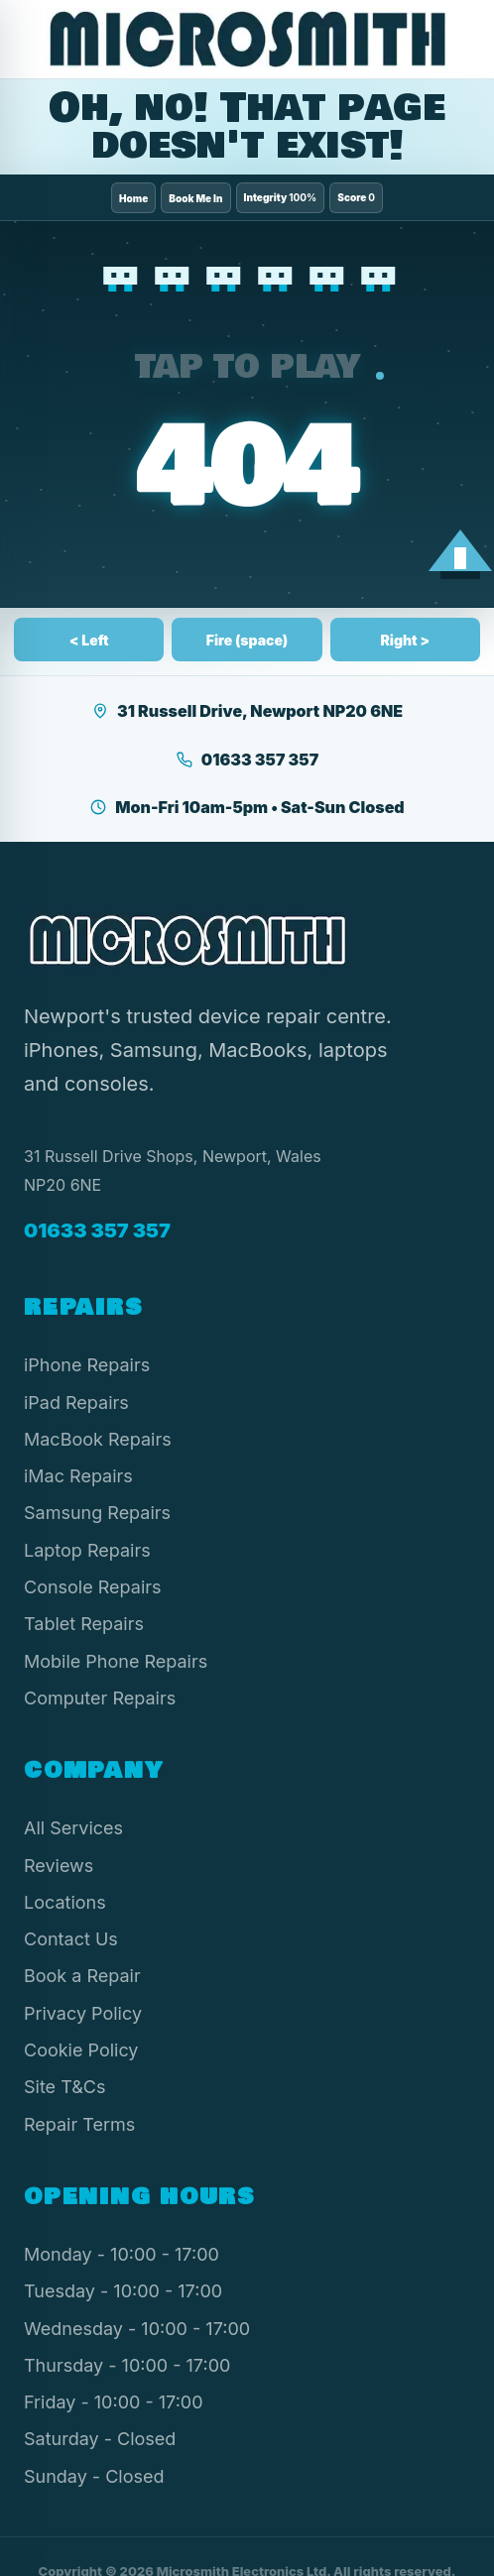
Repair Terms (79, 2124)
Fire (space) (247, 640)
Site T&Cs (64, 2086)
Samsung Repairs (97, 1512)
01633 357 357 (247, 759)
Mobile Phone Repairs (115, 1661)
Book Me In (195, 198)
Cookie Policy (81, 2050)
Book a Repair (82, 1975)
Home (133, 198)
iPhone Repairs (87, 1364)
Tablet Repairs (84, 1623)
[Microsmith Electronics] (247, 39)
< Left (89, 640)
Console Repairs (93, 1587)
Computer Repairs (100, 1698)
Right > (405, 640)
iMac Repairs (78, 1475)
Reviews (58, 1865)
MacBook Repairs (98, 1439)
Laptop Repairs (87, 1550)
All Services (73, 1827)
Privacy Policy (83, 2013)
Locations (65, 1902)
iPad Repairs (76, 1402)
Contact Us (71, 1939)
